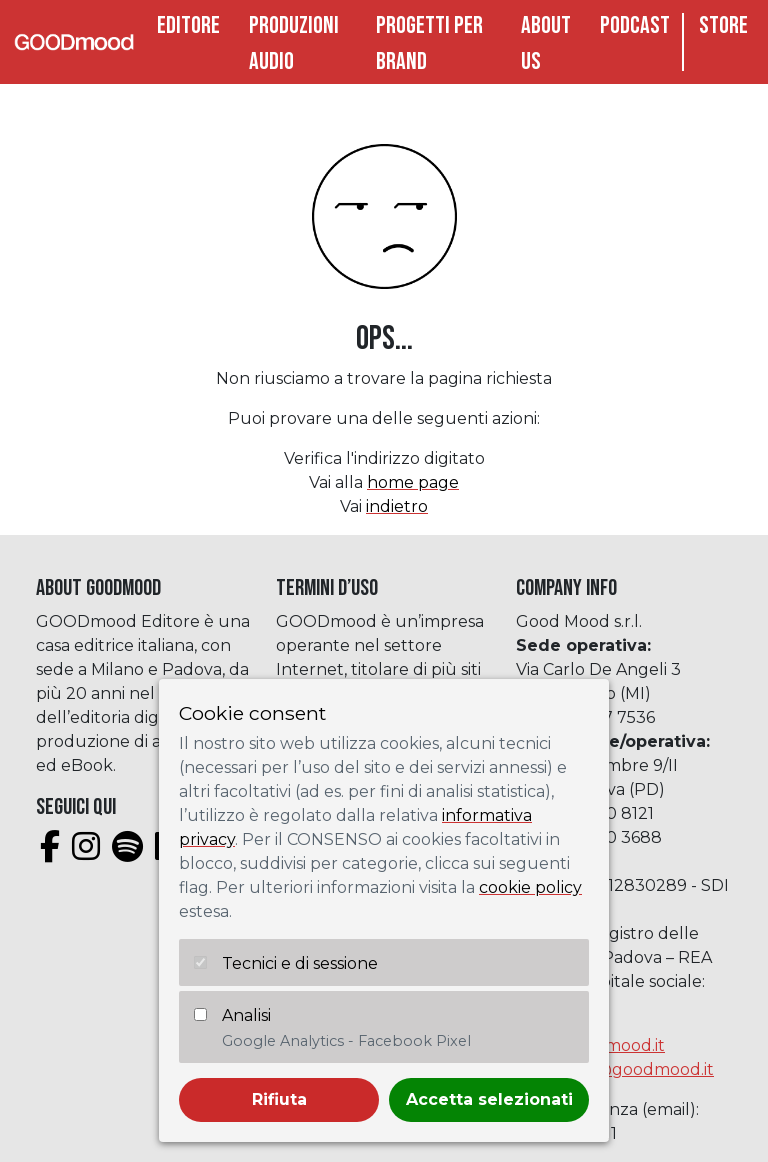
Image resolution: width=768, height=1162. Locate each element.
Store (723, 25)
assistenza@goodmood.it (615, 1069)
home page (413, 482)
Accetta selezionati (489, 1099)
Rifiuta (279, 1099)
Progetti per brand (429, 43)
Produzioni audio (294, 43)
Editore (188, 25)
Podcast (635, 25)
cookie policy (530, 887)
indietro (397, 506)
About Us (546, 43)
